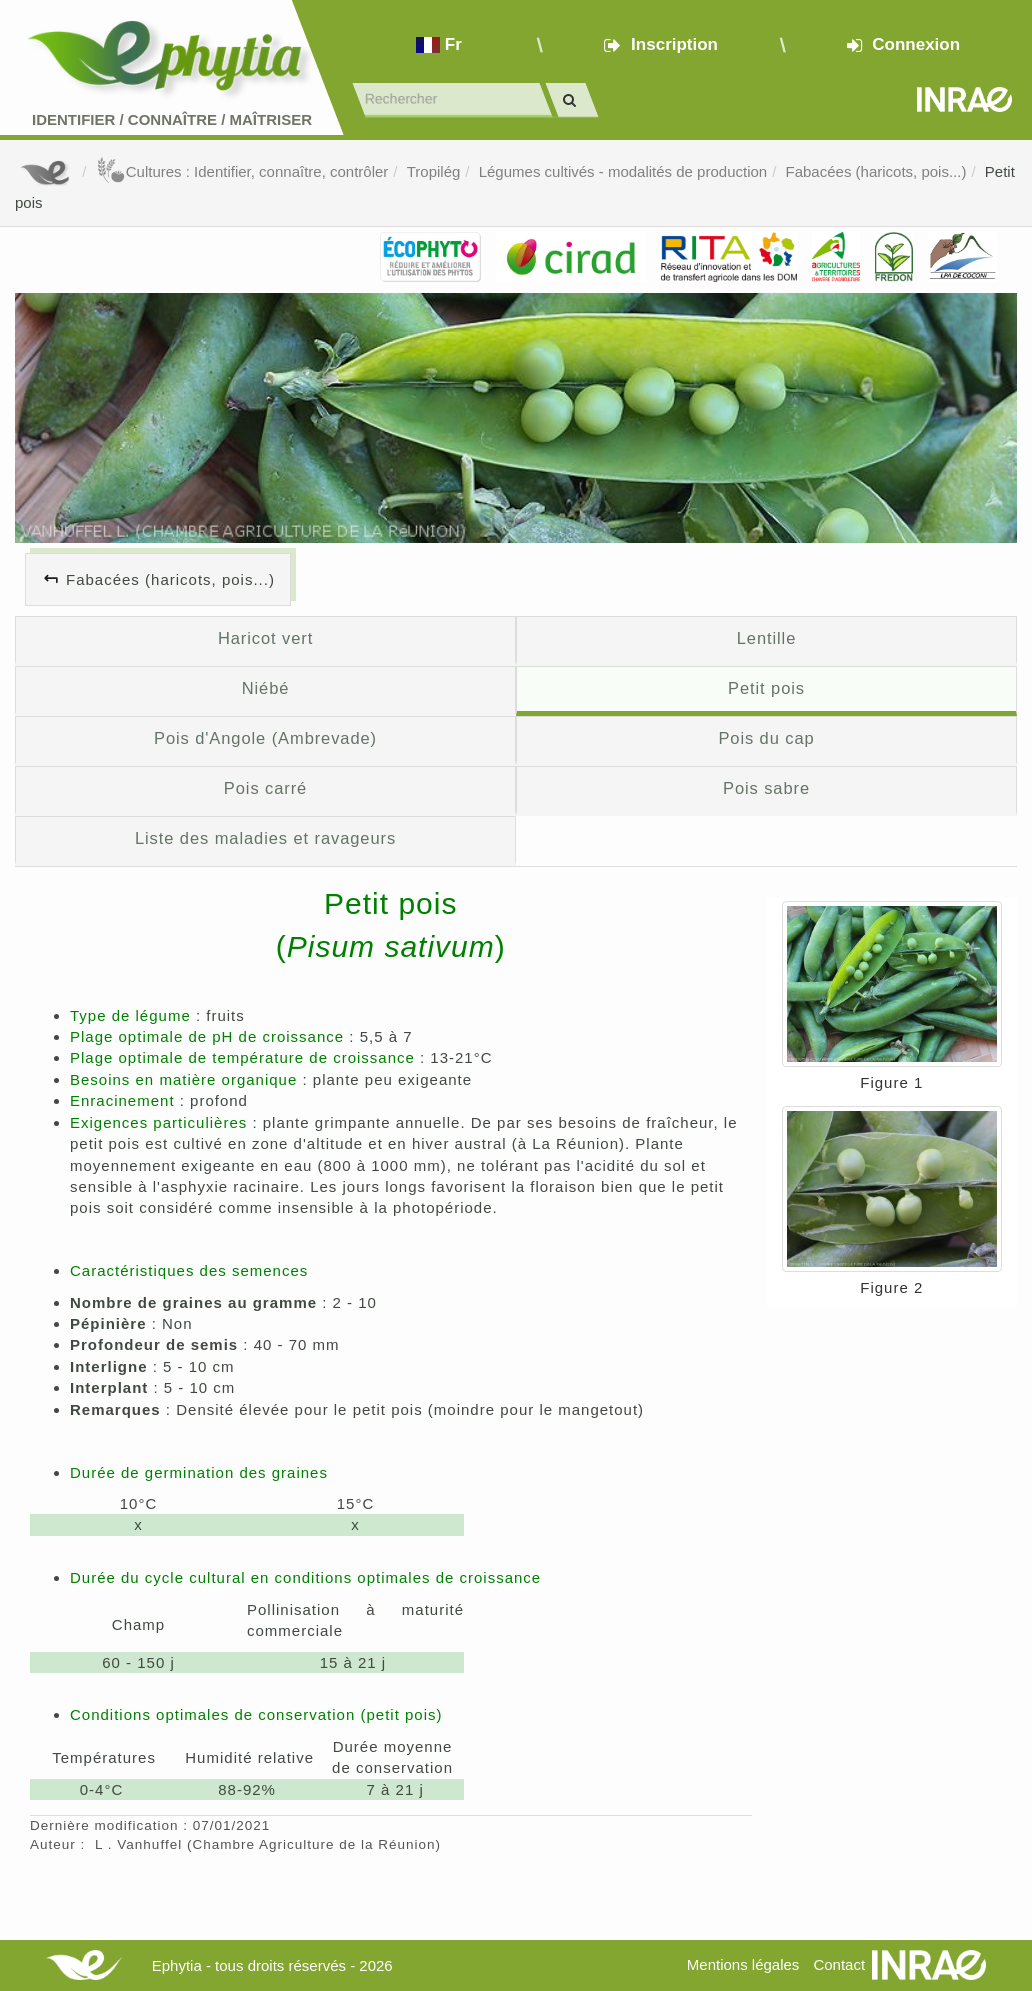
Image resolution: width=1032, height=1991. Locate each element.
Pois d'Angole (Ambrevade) (265, 738)
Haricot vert (265, 638)
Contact (839, 1964)
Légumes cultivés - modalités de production (623, 171)
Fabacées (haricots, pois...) (876, 171)
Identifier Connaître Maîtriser (172, 119)
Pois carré (265, 788)
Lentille (767, 638)
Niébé (266, 688)
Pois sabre (766, 788)
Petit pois (766, 688)
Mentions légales (743, 1964)
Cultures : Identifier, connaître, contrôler (242, 171)
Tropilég (434, 171)
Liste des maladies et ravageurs (265, 838)
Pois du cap (766, 738)
